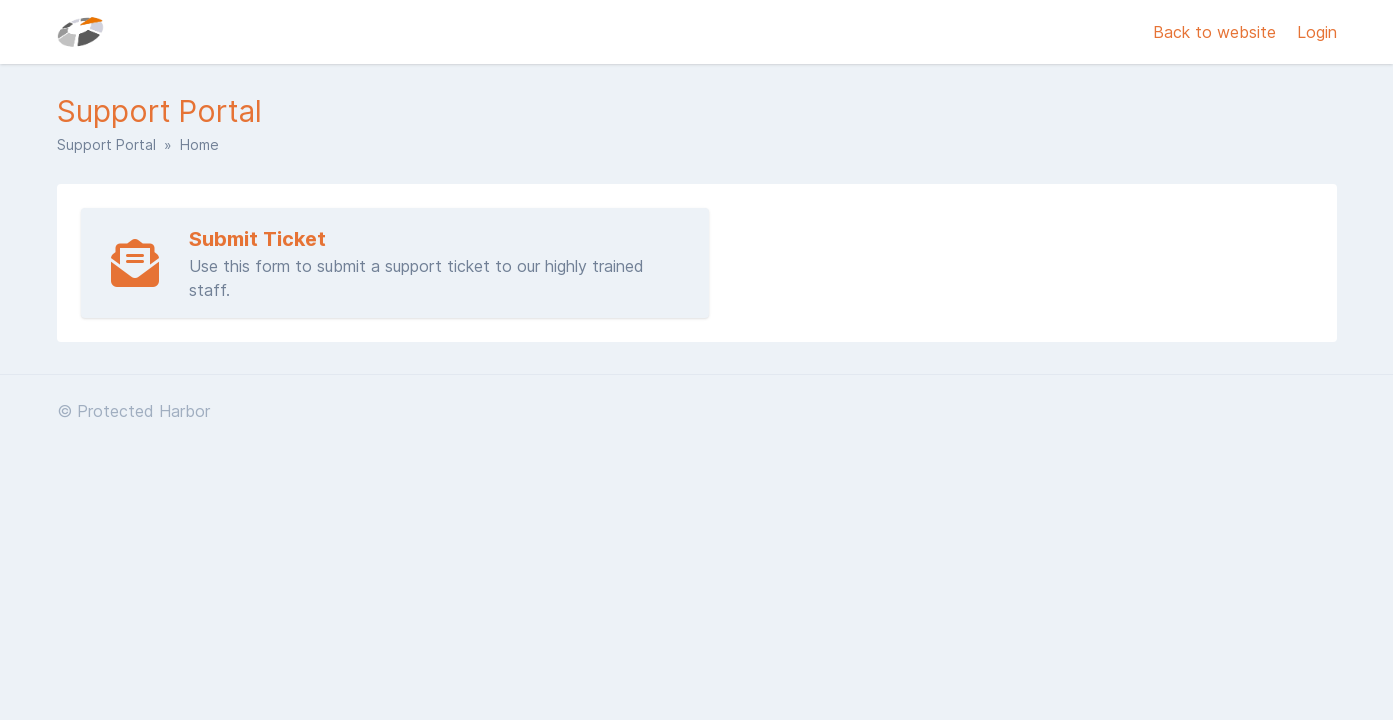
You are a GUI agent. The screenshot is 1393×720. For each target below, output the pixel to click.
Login (1317, 32)
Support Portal (106, 144)
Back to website (1217, 32)
